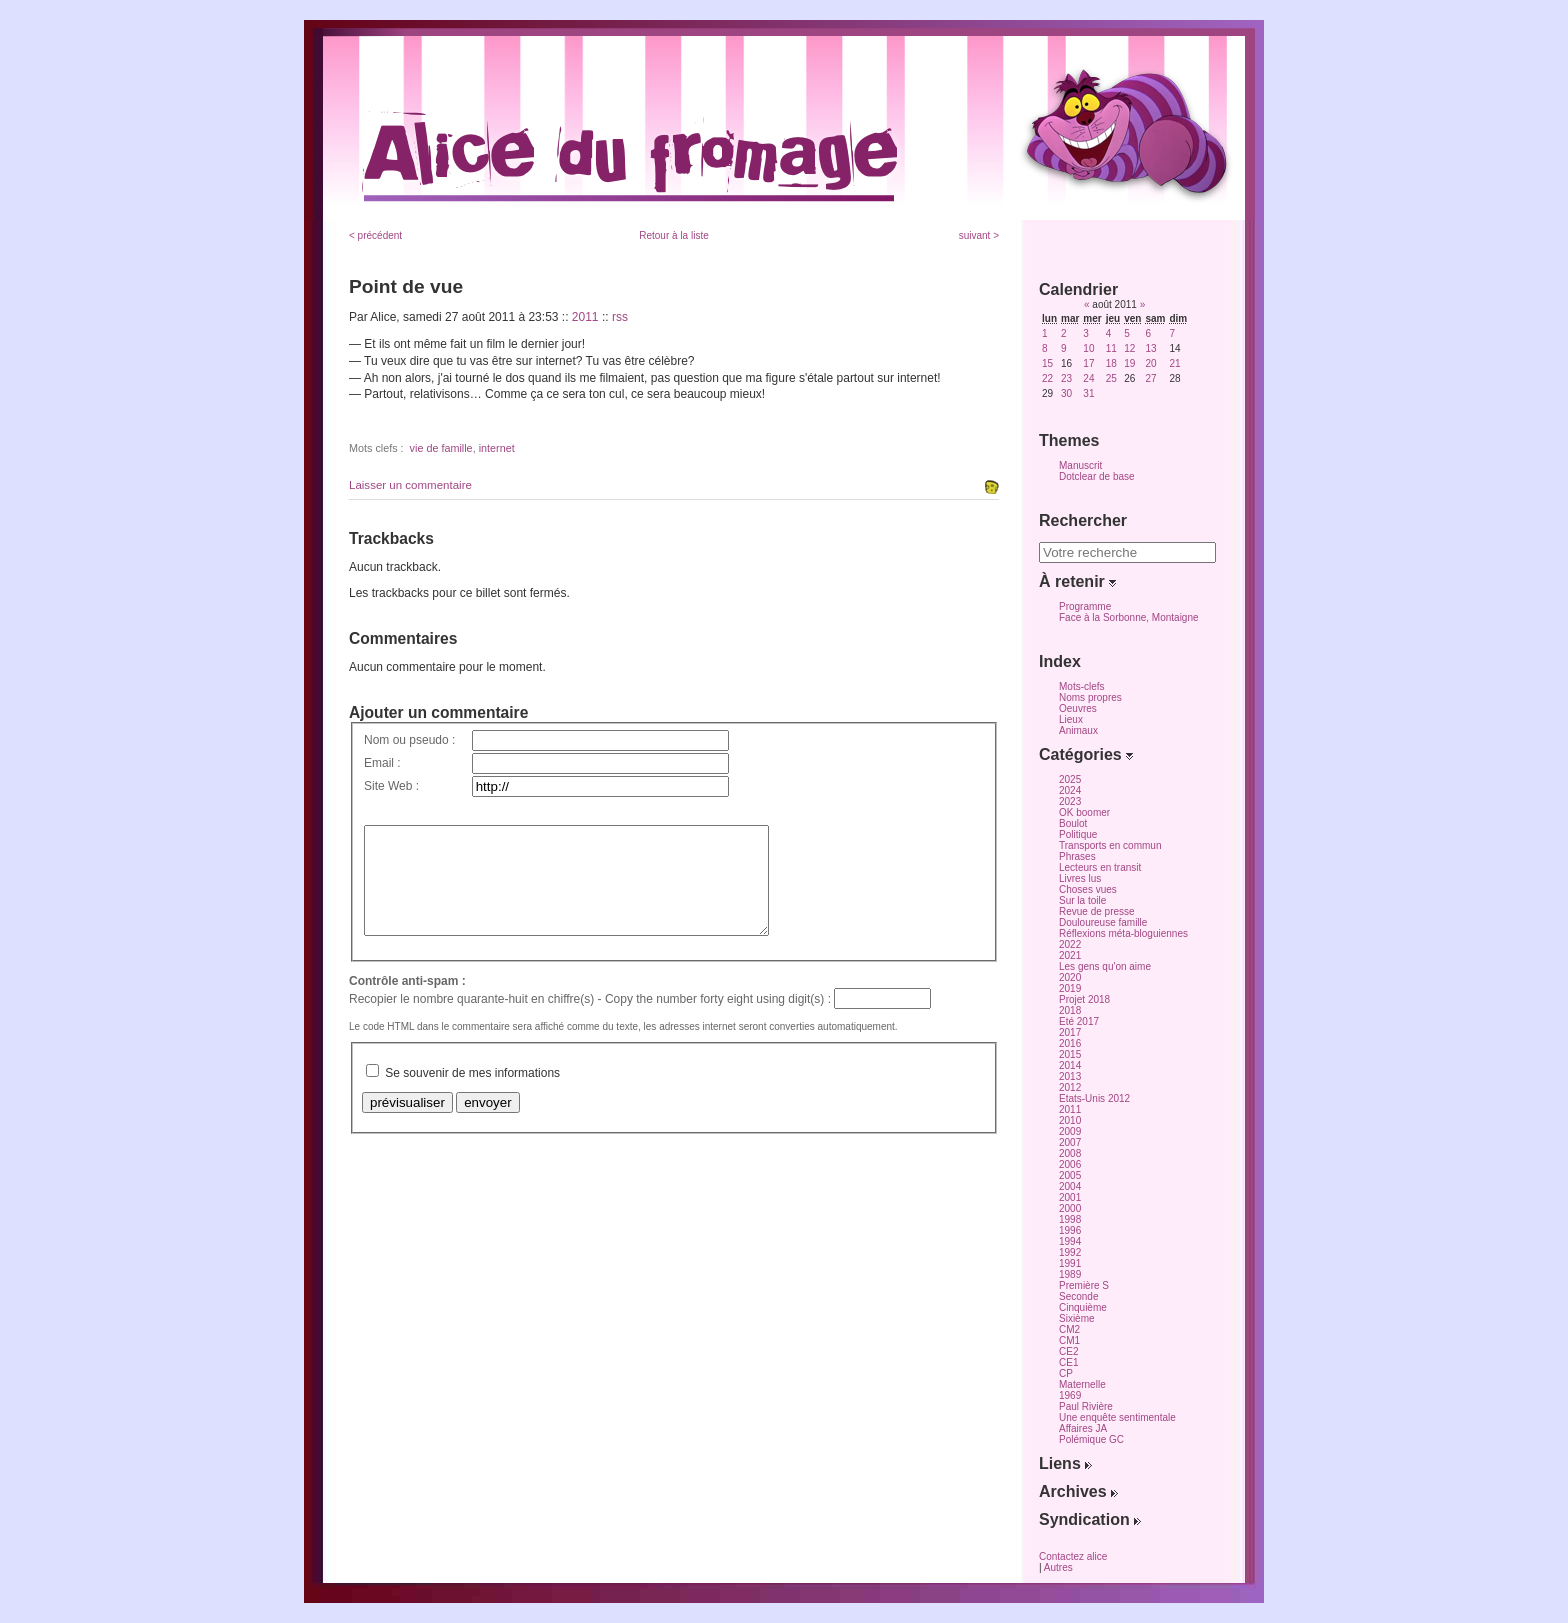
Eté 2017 (1079, 1021)
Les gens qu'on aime (1105, 966)
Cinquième (1083, 1307)
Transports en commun (1110, 845)
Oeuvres (1078, 708)
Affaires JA (1083, 1428)
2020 (1070, 977)
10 (1088, 348)
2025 (1070, 779)
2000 (1070, 1208)
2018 (1070, 1010)
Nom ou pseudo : (409, 740)
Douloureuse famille (1103, 922)
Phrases (1077, 856)
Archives (1078, 1491)
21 (1174, 363)
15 (1047, 363)
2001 (1070, 1197)
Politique (1078, 834)
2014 (1070, 1065)
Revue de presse (1097, 911)
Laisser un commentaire (410, 485)
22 (1047, 378)
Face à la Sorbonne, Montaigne (1129, 617)
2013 (1070, 1076)
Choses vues (1088, 889)
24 (1088, 378)
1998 (1070, 1219)
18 (1111, 363)
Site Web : (391, 786)
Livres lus (1080, 878)
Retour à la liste (673, 235)
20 (1150, 363)
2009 (1070, 1131)
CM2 (1069, 1329)
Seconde (1078, 1296)
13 (1150, 348)
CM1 (1069, 1340)
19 (1129, 363)
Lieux (1071, 719)
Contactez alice (1073, 1556)
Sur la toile (1082, 900)
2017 (1070, 1032)
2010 (1070, 1120)
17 (1088, 363)
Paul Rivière (1086, 1406)
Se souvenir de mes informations (472, 1094)
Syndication (1090, 1519)
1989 (1070, 1274)
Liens (1065, 1463)
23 (1066, 378)
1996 (1070, 1230)
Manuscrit (1080, 465)
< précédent (375, 235)
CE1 (1068, 1362)
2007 (1070, 1142)
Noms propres (1090, 697)
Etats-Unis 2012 (1094, 1098)
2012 (1070, 1087)
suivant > (979, 235)
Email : (382, 763)
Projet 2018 (1084, 999)
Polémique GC (1091, 1439)
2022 (1070, 944)
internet (497, 448)
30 (1066, 393)
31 (1088, 393)
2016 (1070, 1043)
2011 (585, 317)
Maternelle (1082, 1384)
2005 (1070, 1175)
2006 (1070, 1164)
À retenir (1077, 581)
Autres (1058, 1567)
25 (1111, 378)
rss (620, 317)
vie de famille (441, 448)
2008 (1070, 1153)
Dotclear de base (1097, 476)
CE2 (1068, 1351)
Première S (1084, 1285)
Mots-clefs (1082, 686)
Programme (1085, 606)
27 (1150, 378)
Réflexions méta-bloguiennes (1123, 933)
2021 (1070, 955)
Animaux (1078, 730)
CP (1066, 1373)
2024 (1070, 790)
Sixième (1077, 1318)
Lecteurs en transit (1100, 867)
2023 (1070, 801)
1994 (1070, 1241)
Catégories (1086, 754)
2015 (1070, 1054)
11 (1111, 348)
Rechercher (1083, 520)
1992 (1070, 1252)
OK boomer (1084, 812)
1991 (1070, 1263)
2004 (1070, 1186)
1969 (1070, 1395)
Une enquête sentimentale (1117, 1417)
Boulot (1073, 823)
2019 (1070, 988)
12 (1129, 348)
